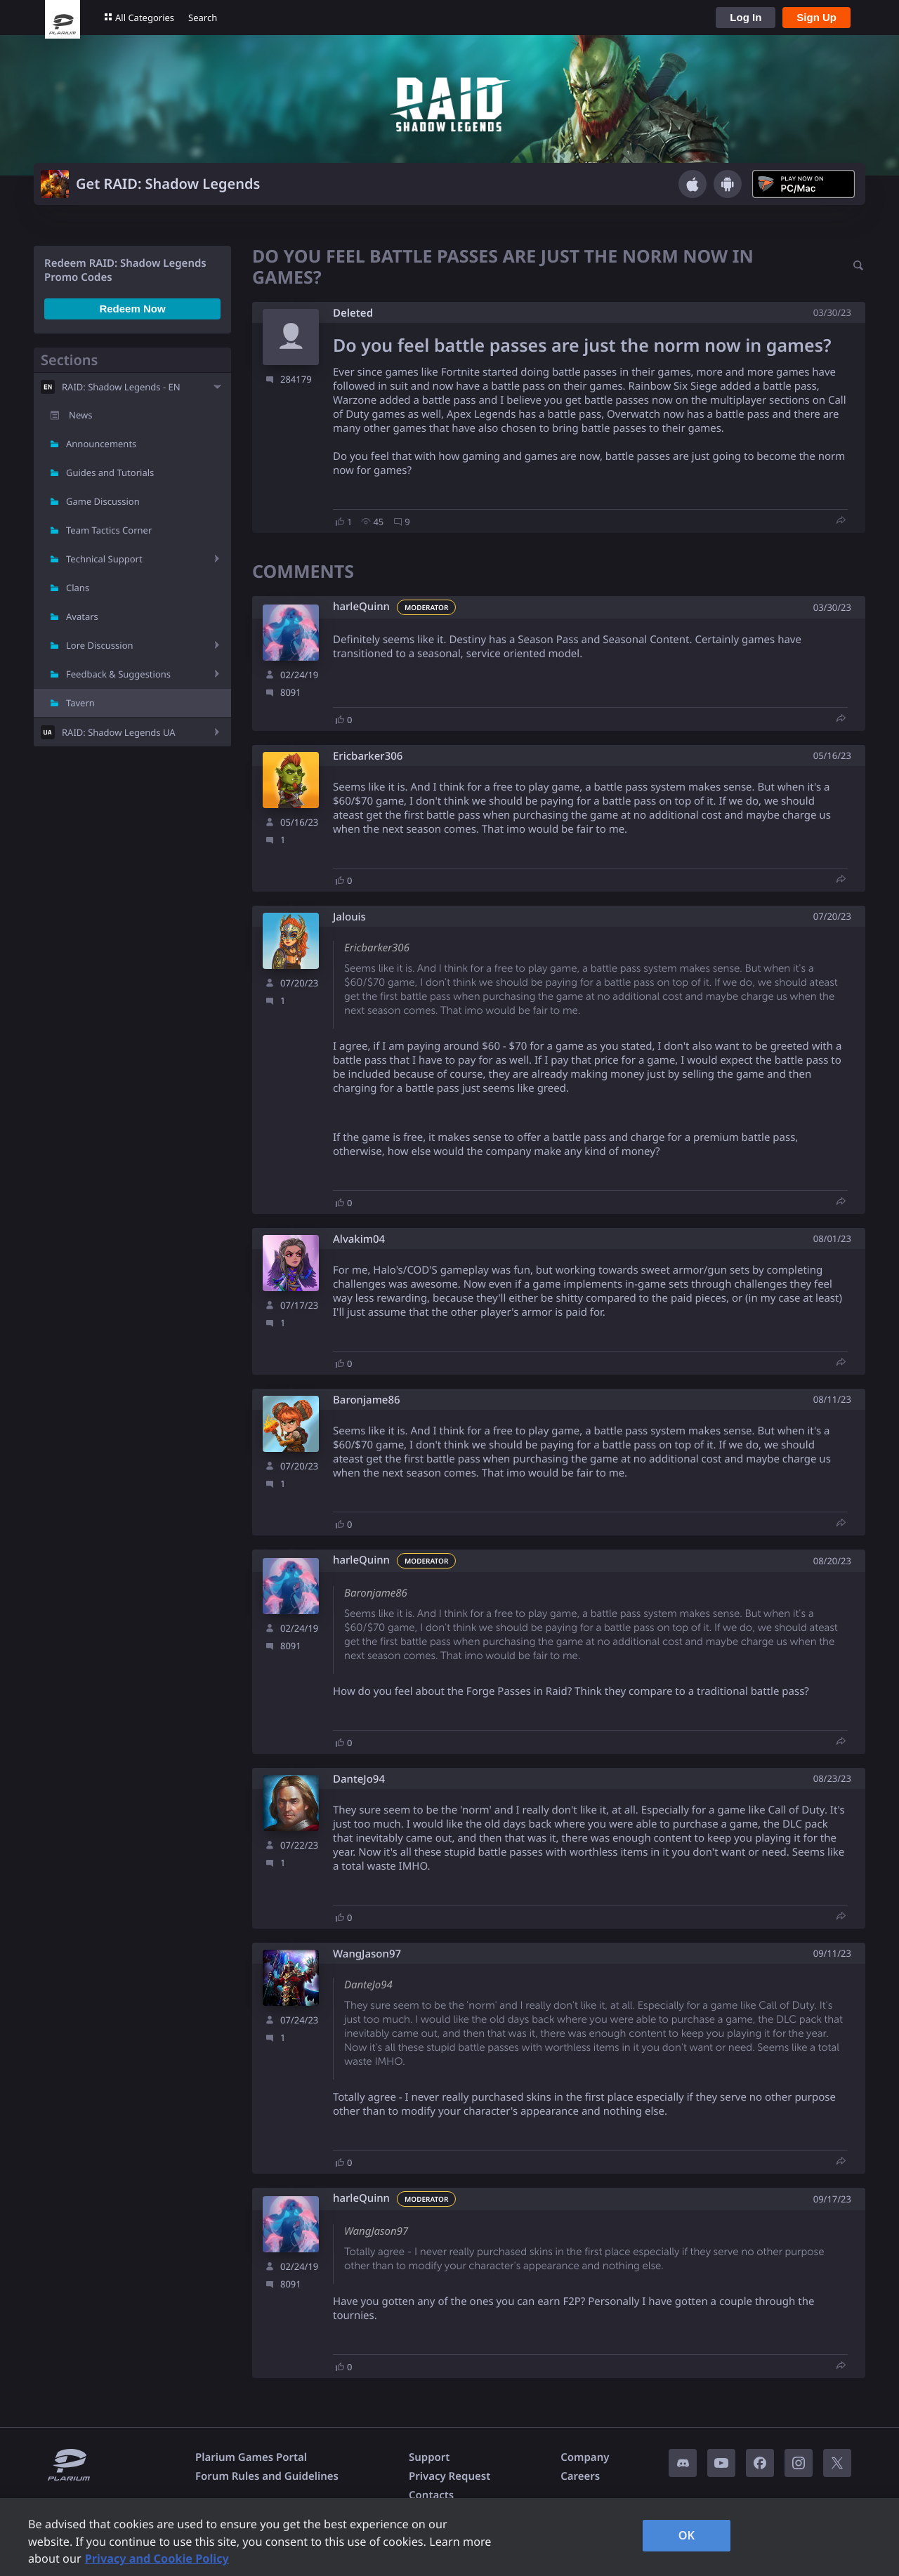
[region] (449, 2537)
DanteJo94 (359, 1779)
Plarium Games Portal (251, 2457)
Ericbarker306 (367, 756)
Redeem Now (132, 309)
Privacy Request (449, 2476)
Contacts (431, 2495)
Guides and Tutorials (110, 472)
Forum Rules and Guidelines (267, 2476)
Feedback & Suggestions (118, 674)
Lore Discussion (99, 645)
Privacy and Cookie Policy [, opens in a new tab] (157, 2558)
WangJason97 (367, 1954)
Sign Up (816, 17)
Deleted (353, 313)
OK (686, 2535)
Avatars (82, 616)
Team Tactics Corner (109, 530)
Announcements (101, 443)
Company (584, 2457)
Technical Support (104, 559)
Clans (77, 587)
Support (429, 2457)
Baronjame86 (366, 1400)
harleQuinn (361, 607)
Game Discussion (103, 501)
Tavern (80, 702)
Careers (580, 2476)
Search (202, 17)
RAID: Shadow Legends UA (119, 732)
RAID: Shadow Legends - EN (121, 387)
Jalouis (349, 917)
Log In (745, 17)
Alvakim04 (359, 1239)
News (80, 415)
